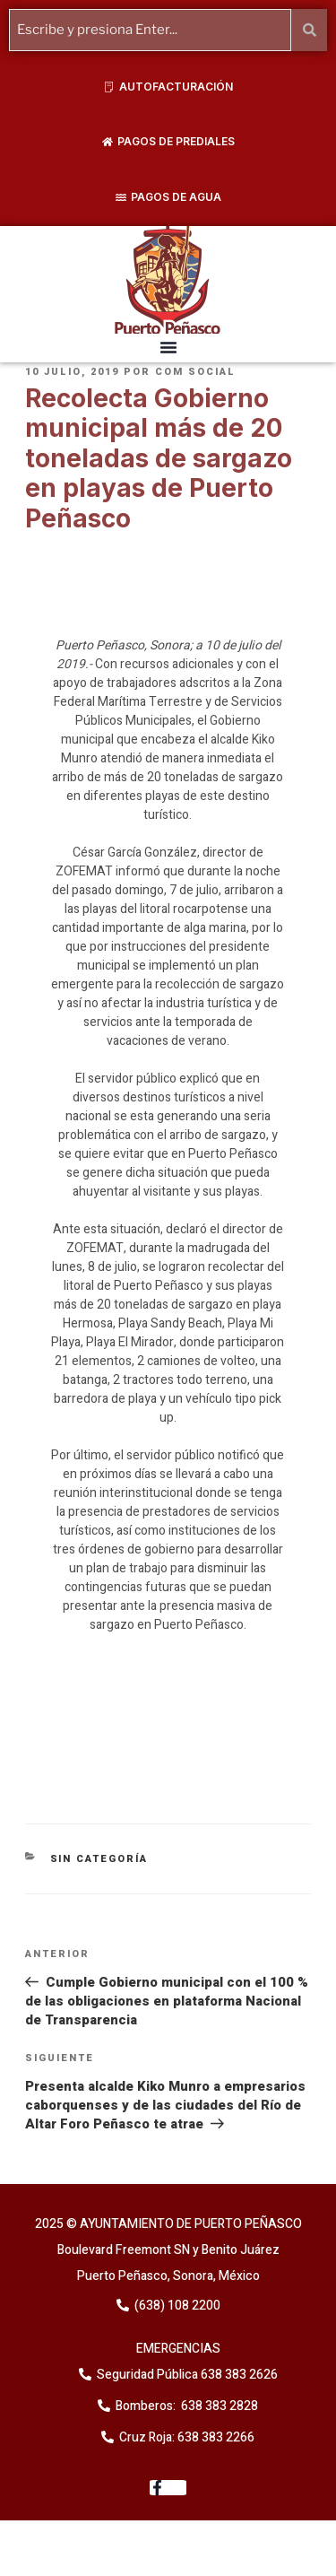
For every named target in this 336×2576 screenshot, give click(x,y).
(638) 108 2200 (176, 2305)
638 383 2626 (238, 2374)
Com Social (195, 371)
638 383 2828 (218, 2406)
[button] (168, 347)
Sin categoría (99, 1859)
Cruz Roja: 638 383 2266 (186, 2437)
